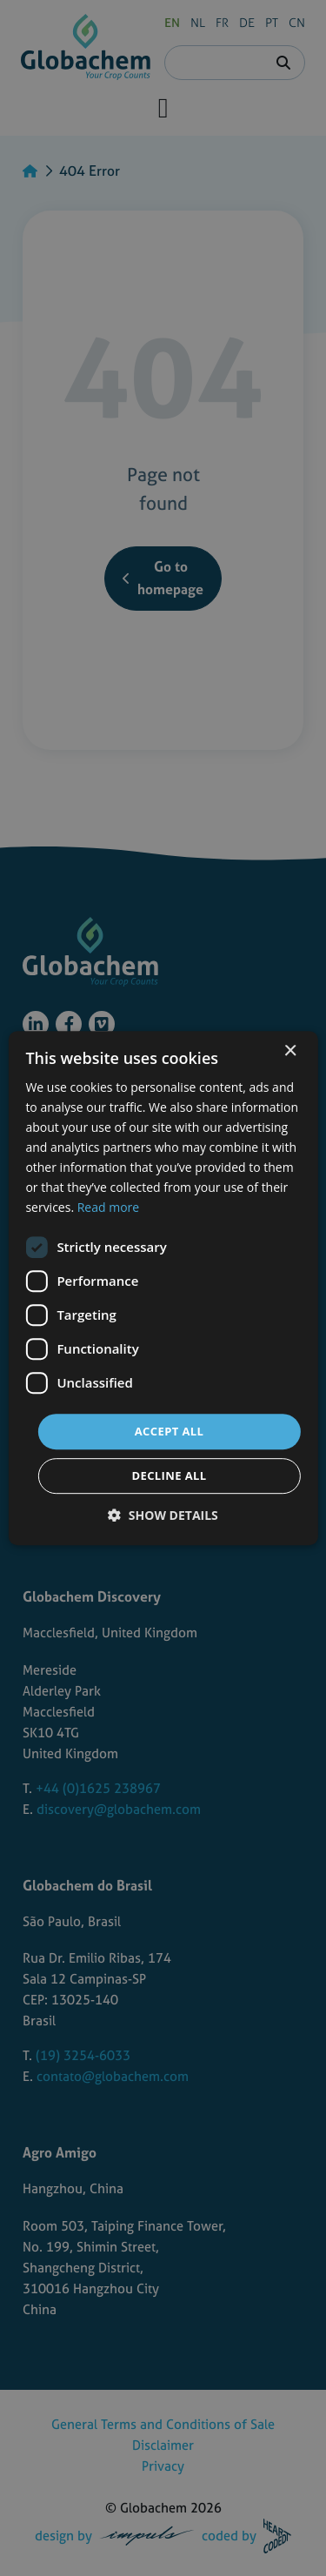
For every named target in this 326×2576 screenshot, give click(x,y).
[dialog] (163, 1288)
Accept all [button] (169, 1431)
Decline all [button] (168, 1475)
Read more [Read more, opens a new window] (108, 1208)
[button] (163, 1515)
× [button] (289, 1051)
